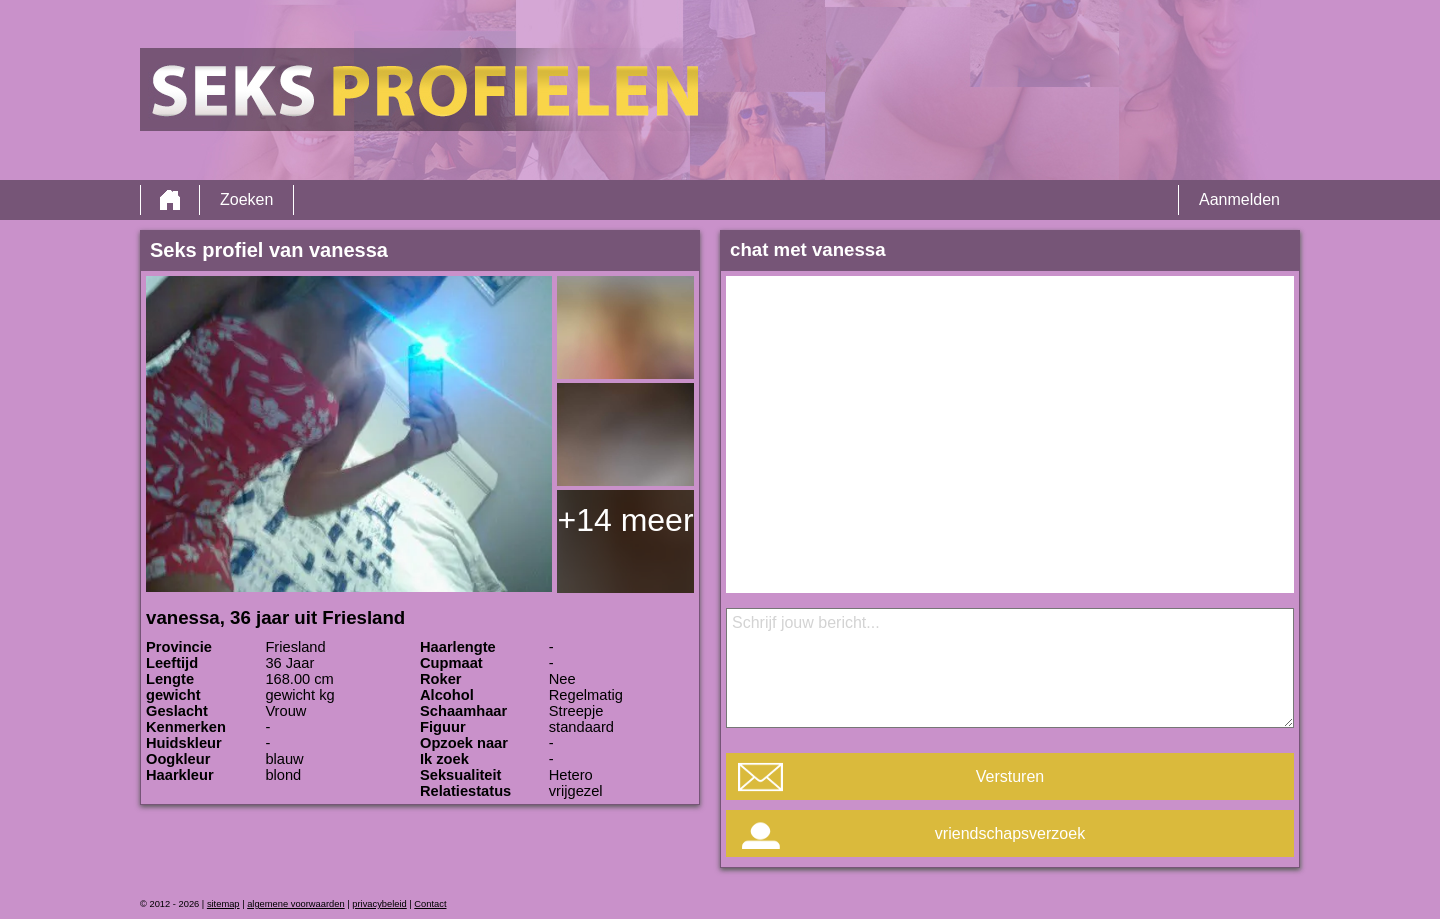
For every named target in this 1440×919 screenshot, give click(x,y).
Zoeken (246, 199)
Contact (430, 904)
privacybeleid (379, 904)
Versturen (1010, 776)
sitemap (223, 904)
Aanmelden (1239, 199)
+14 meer (625, 520)
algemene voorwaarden (296, 904)
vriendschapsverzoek (1010, 833)
